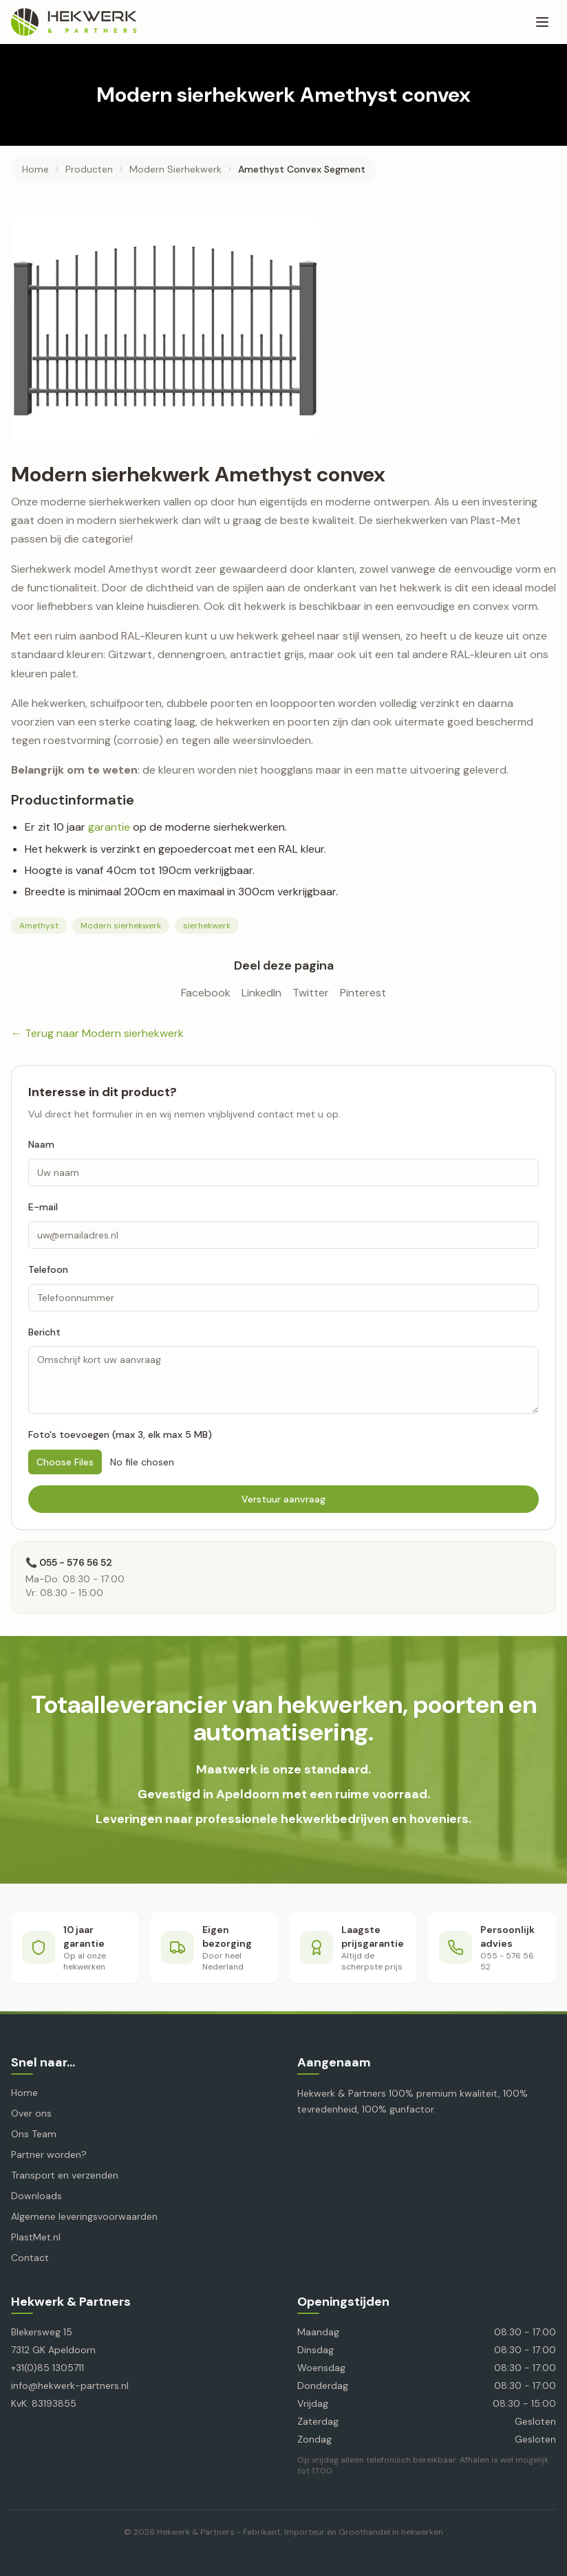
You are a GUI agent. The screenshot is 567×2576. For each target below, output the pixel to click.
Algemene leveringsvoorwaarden (84, 2216)
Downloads (36, 2196)
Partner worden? (49, 2154)
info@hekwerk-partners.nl (70, 2385)
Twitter (310, 992)
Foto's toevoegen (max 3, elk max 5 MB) (120, 1434)
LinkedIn (261, 992)
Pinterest (363, 992)
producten (89, 169)
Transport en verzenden (64, 2175)
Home (35, 169)
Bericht (44, 1332)
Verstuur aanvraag (283, 1499)
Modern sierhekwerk (121, 925)
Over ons (31, 2113)
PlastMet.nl (36, 2237)
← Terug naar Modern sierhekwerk (97, 1033)
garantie (109, 827)
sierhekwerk (207, 925)
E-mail (43, 1207)
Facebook (206, 992)
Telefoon (48, 1269)
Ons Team (33, 2134)
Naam (41, 1144)
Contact (30, 2257)
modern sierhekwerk (175, 169)
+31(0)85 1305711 (47, 2367)
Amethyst (38, 925)
